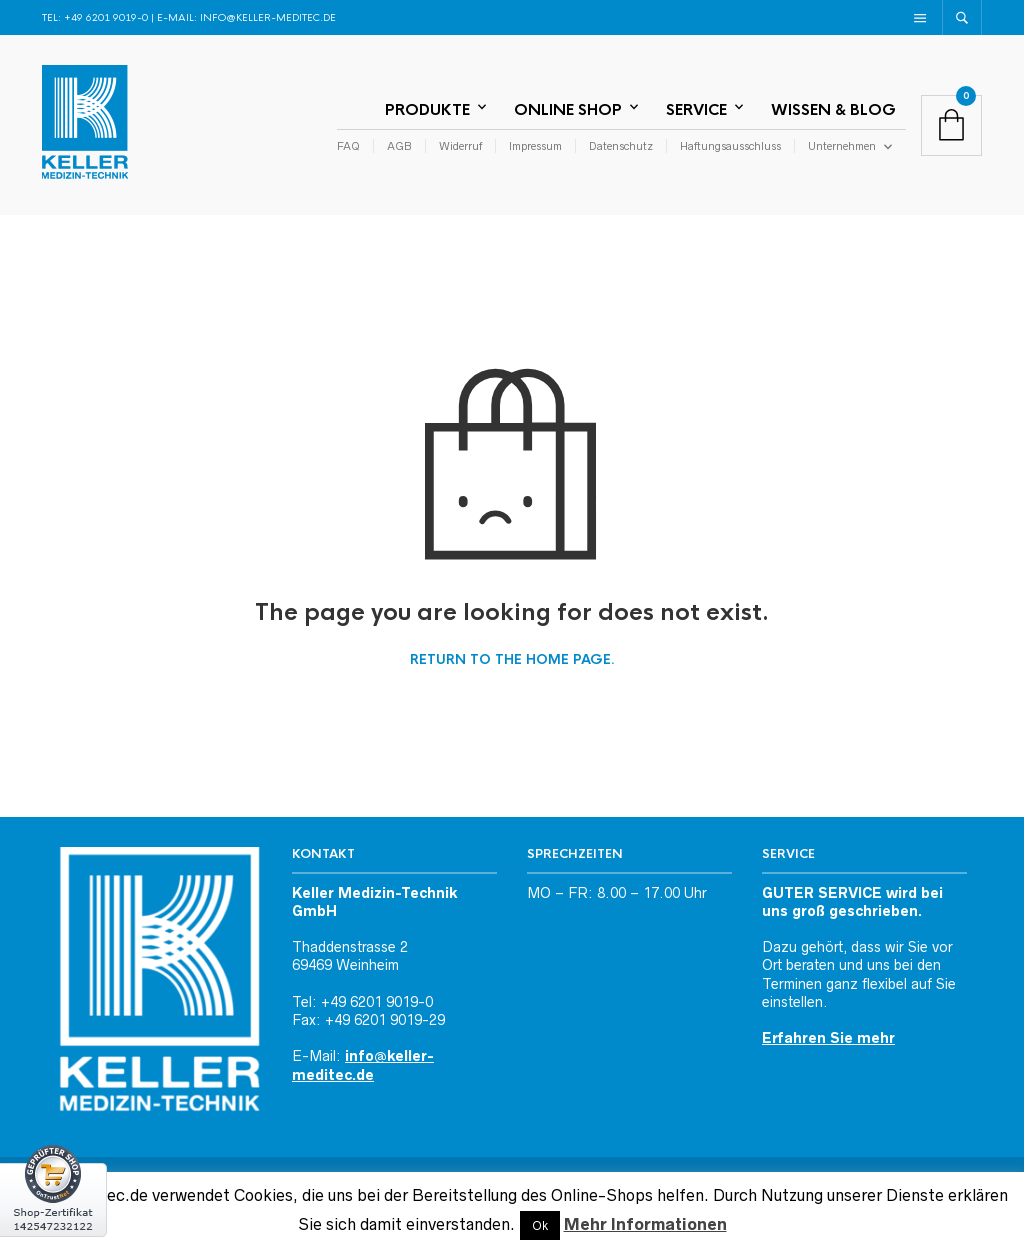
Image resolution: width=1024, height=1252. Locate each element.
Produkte (427, 109)
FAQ (348, 146)
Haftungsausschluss (730, 146)
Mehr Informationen (645, 1224)
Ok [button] (540, 1225)
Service (696, 109)
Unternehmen (842, 146)
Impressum (535, 146)
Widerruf (460, 146)
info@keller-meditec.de (268, 17)
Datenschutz (621, 146)
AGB (399, 146)
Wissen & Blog (833, 109)
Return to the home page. (512, 660)
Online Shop (568, 109)
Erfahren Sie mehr (828, 1038)
